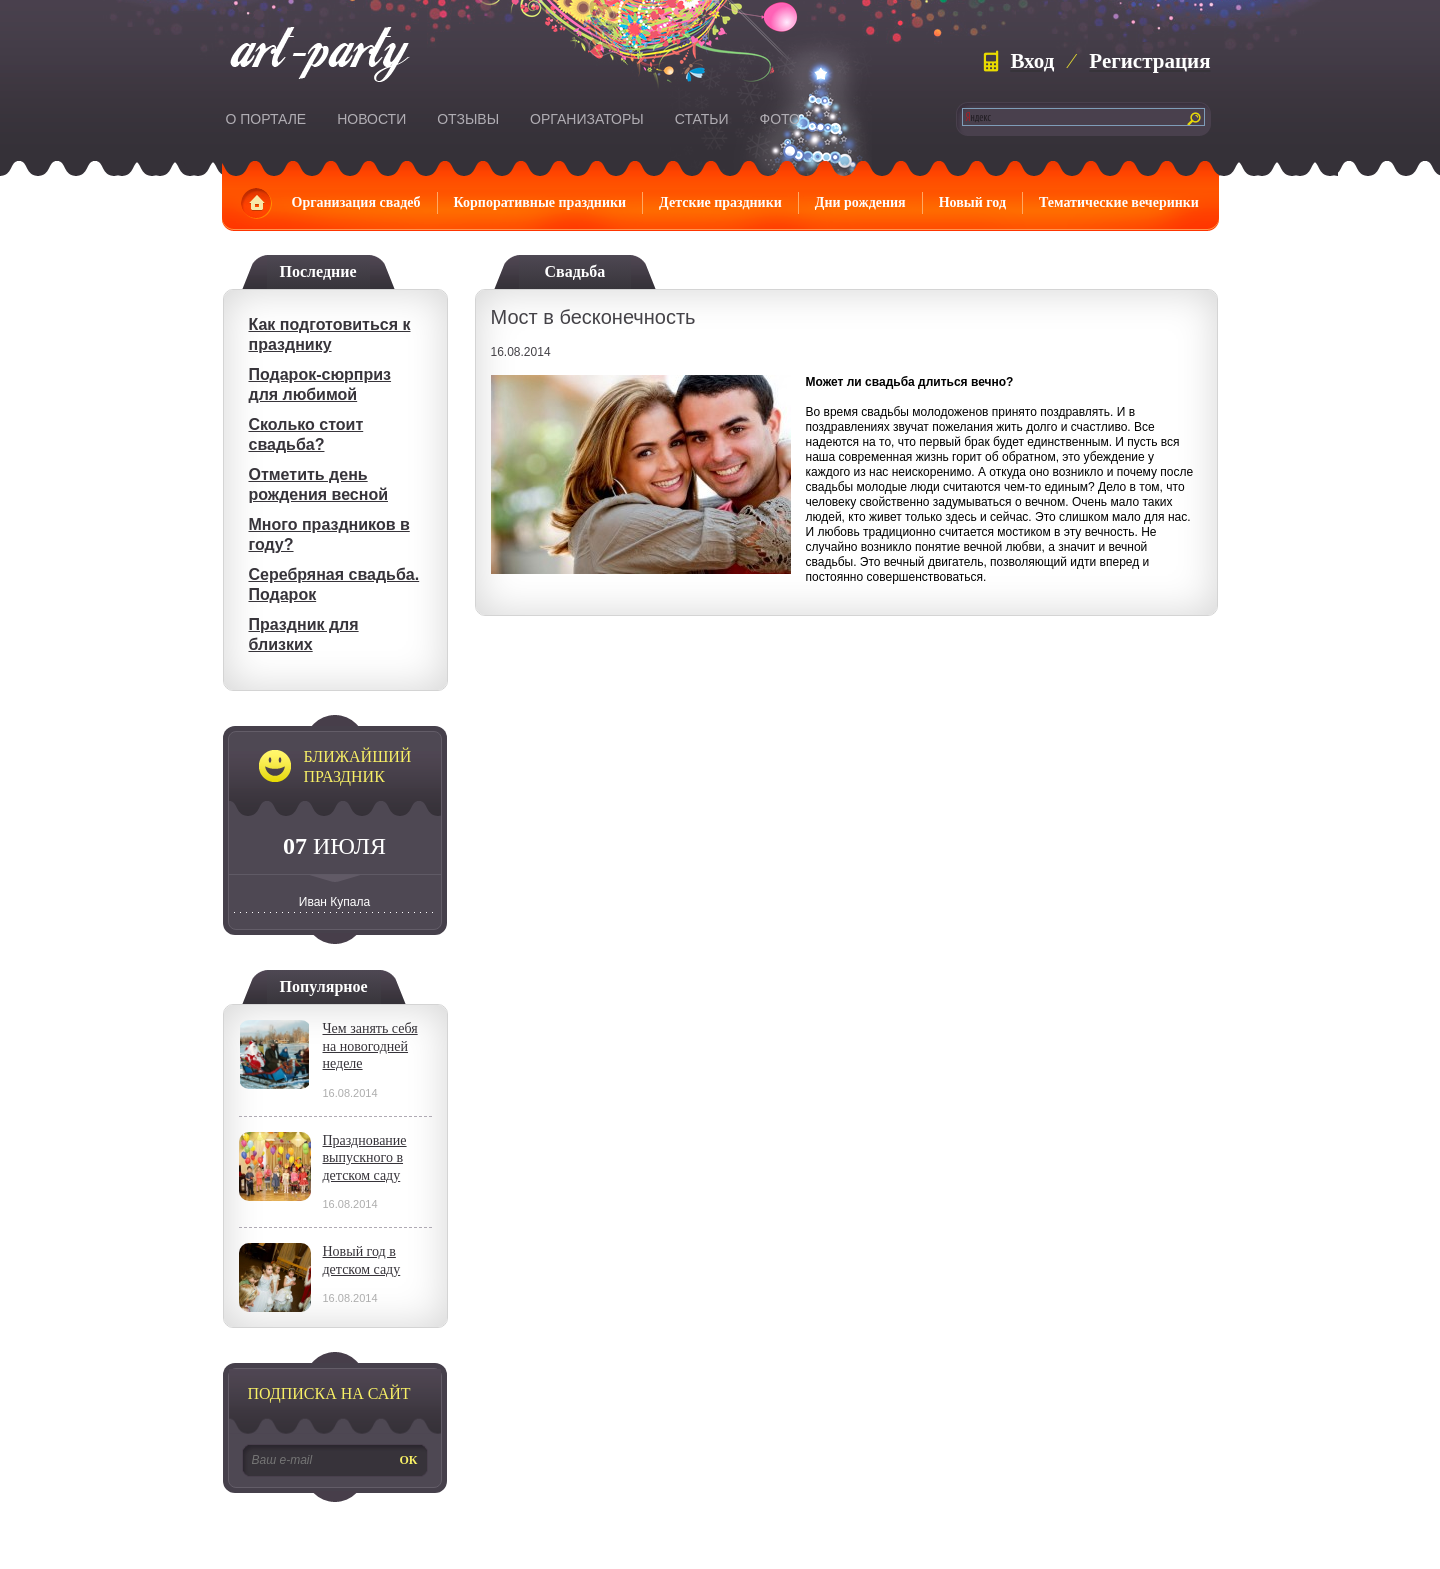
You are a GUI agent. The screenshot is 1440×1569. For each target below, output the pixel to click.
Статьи (702, 119)
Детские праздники (720, 202)
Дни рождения (860, 202)
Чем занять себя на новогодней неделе (370, 1046)
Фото (780, 119)
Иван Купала (334, 902)
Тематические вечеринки (1119, 202)
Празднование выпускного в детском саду (365, 1158)
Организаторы (587, 119)
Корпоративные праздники (540, 202)
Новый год (972, 202)
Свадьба (575, 271)
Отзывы (468, 119)
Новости (371, 119)
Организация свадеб (356, 202)
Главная (256, 202)
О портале (266, 119)
